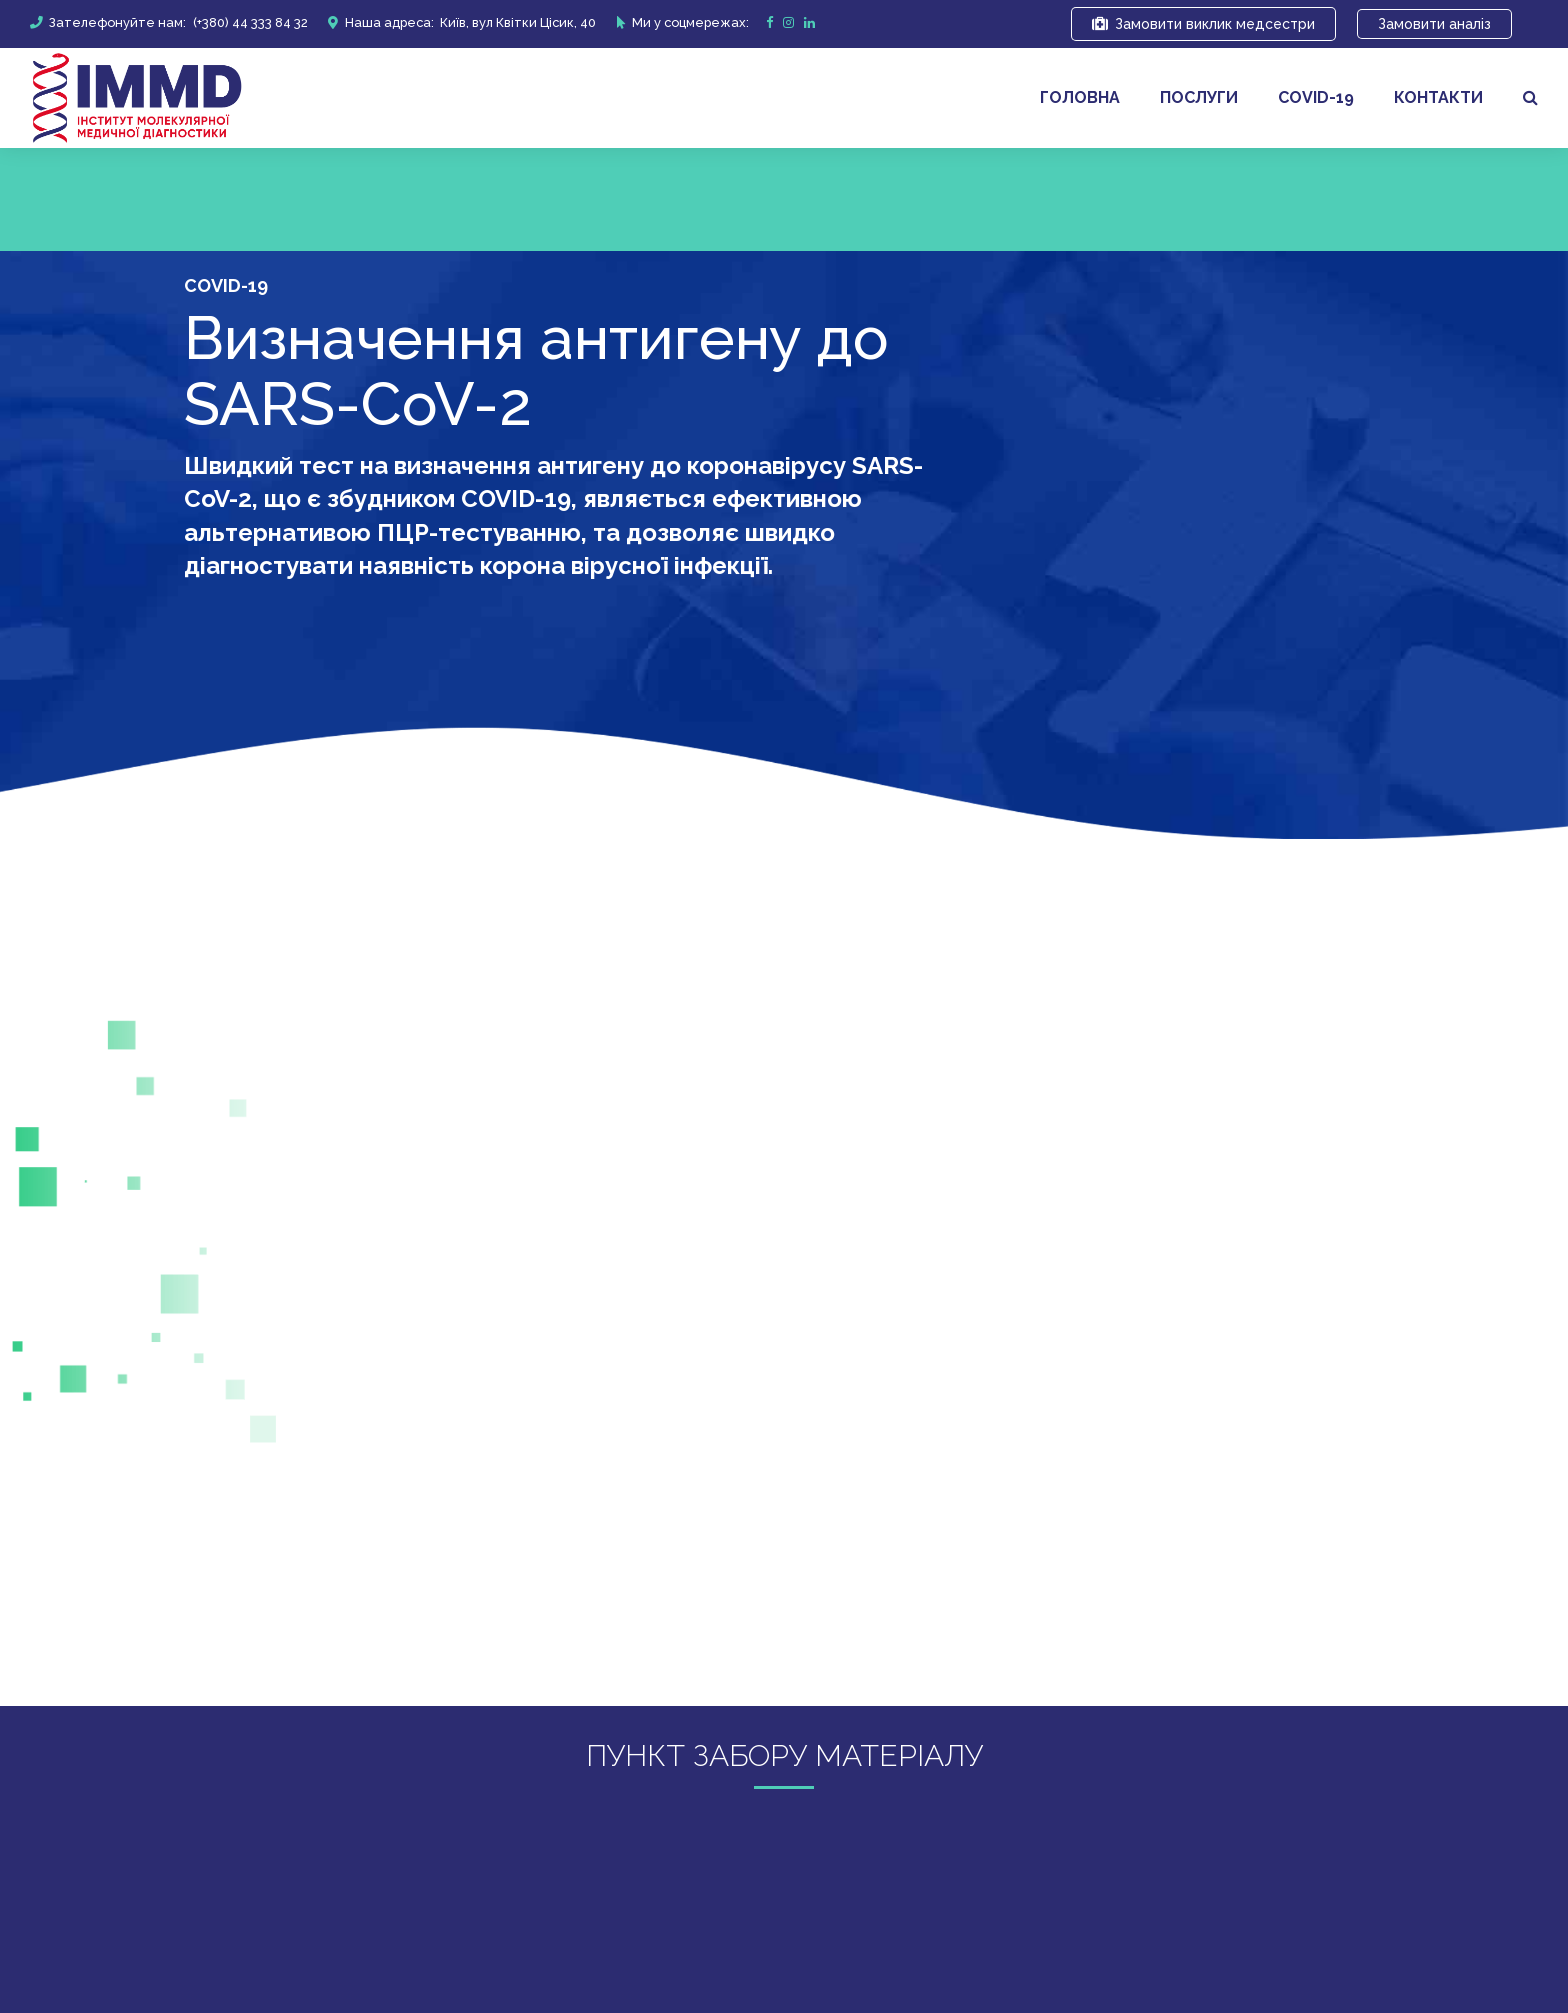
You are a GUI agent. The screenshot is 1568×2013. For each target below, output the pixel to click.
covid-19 (1316, 97)
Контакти (1438, 97)
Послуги (1199, 97)
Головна (1080, 97)
